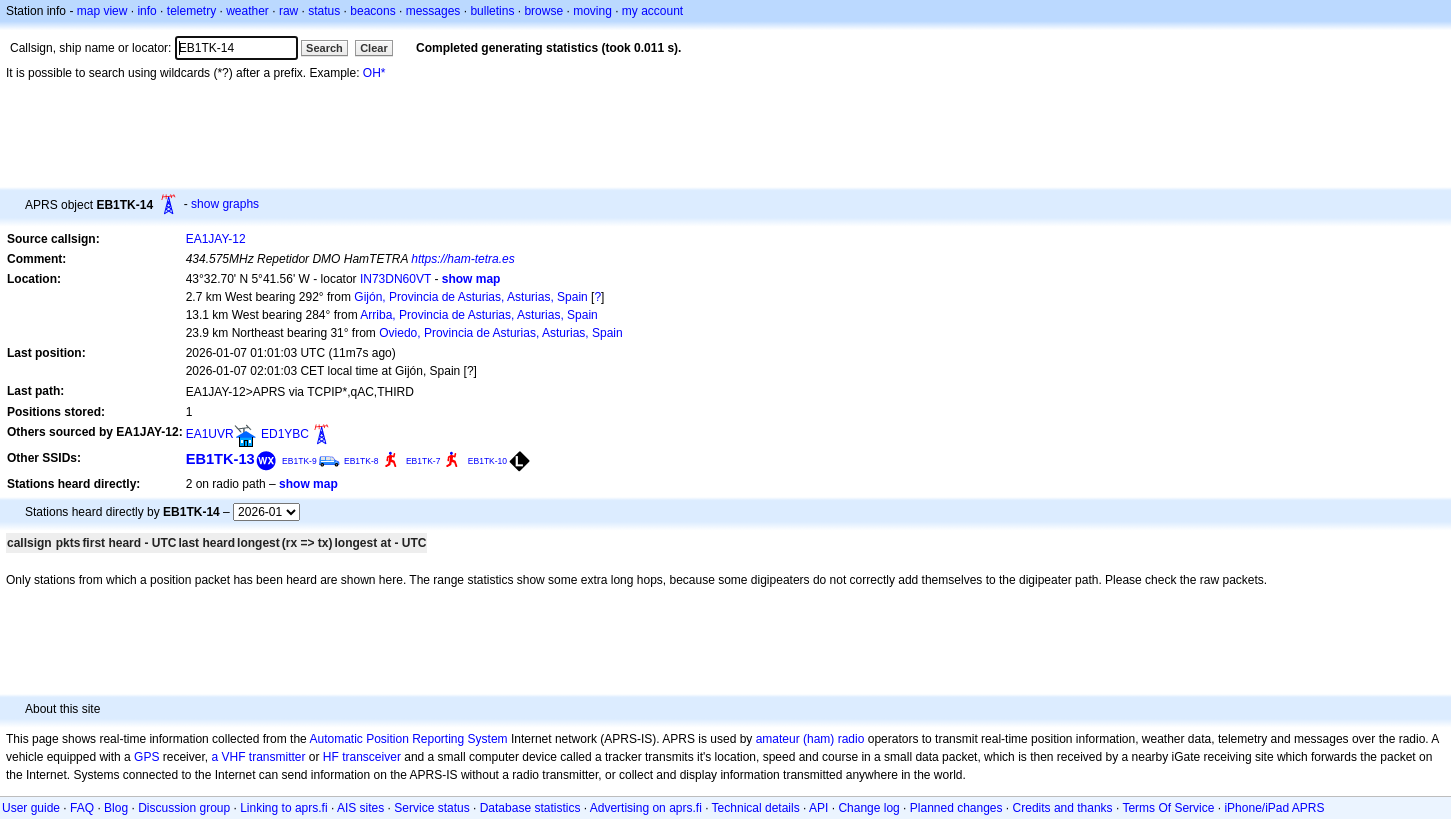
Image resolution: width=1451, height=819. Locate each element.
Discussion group (184, 808)
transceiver (371, 757)
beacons (372, 11)
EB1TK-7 (423, 461)
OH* (374, 73)
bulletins (492, 11)
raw (288, 11)
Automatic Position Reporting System (408, 739)
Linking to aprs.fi (283, 808)
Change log (868, 808)
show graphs (225, 204)
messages (433, 11)
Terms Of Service (1168, 808)
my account (652, 11)
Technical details (756, 808)
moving (592, 11)
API (818, 808)
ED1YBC (285, 434)
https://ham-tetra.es (462, 259)
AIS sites (360, 808)
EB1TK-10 (487, 461)
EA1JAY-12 (216, 239)
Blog (116, 808)
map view (102, 11)
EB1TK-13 (220, 459)
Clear (374, 48)
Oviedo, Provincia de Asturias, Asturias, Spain (500, 333)
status (324, 11)
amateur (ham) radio (810, 739)
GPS (146, 757)
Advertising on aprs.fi (646, 808)
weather (247, 11)
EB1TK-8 (361, 461)
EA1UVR (210, 434)
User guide (31, 808)
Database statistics (530, 808)
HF (331, 757)
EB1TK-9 (299, 461)
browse (543, 11)
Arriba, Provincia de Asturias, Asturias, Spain (478, 315)
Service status (431, 808)
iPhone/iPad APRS (1274, 808)
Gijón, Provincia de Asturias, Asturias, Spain (470, 297)
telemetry (191, 11)
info (146, 11)
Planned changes (956, 808)
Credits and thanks (1063, 808)
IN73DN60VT (395, 279)
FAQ (82, 808)
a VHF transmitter (258, 757)
